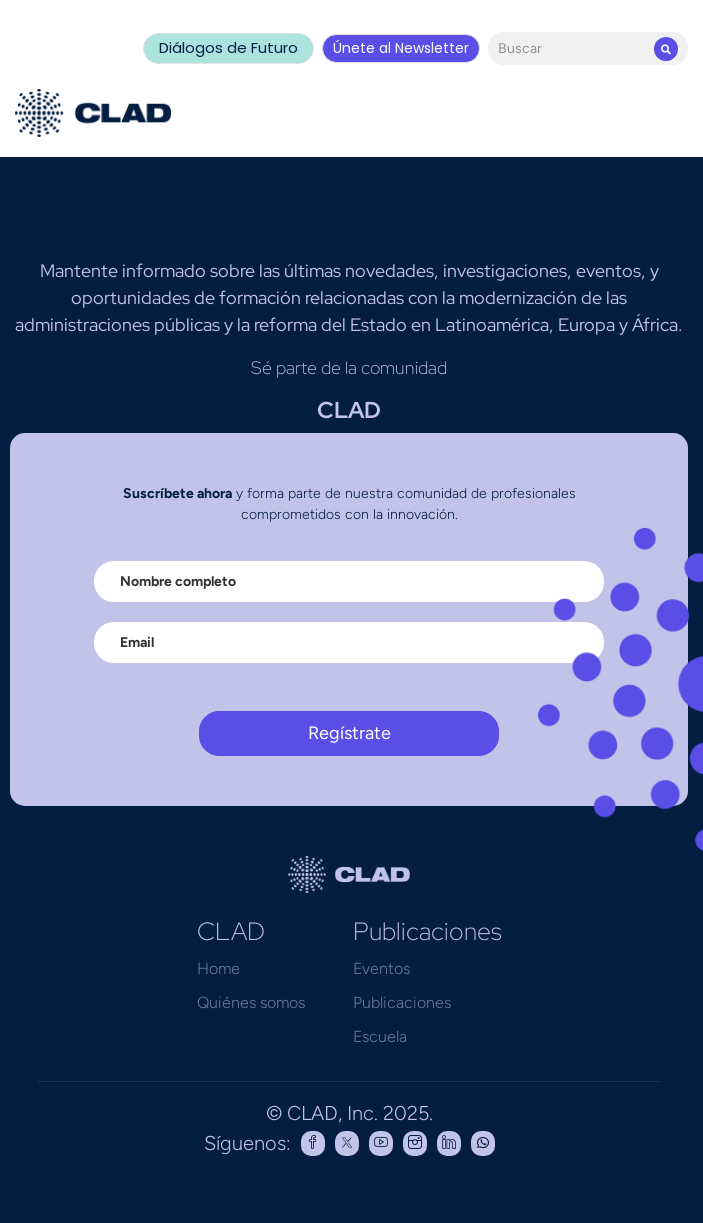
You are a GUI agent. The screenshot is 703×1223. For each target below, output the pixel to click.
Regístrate (349, 733)
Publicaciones (402, 1002)
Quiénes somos (251, 1002)
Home (218, 968)
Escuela (380, 1036)
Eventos (381, 968)
